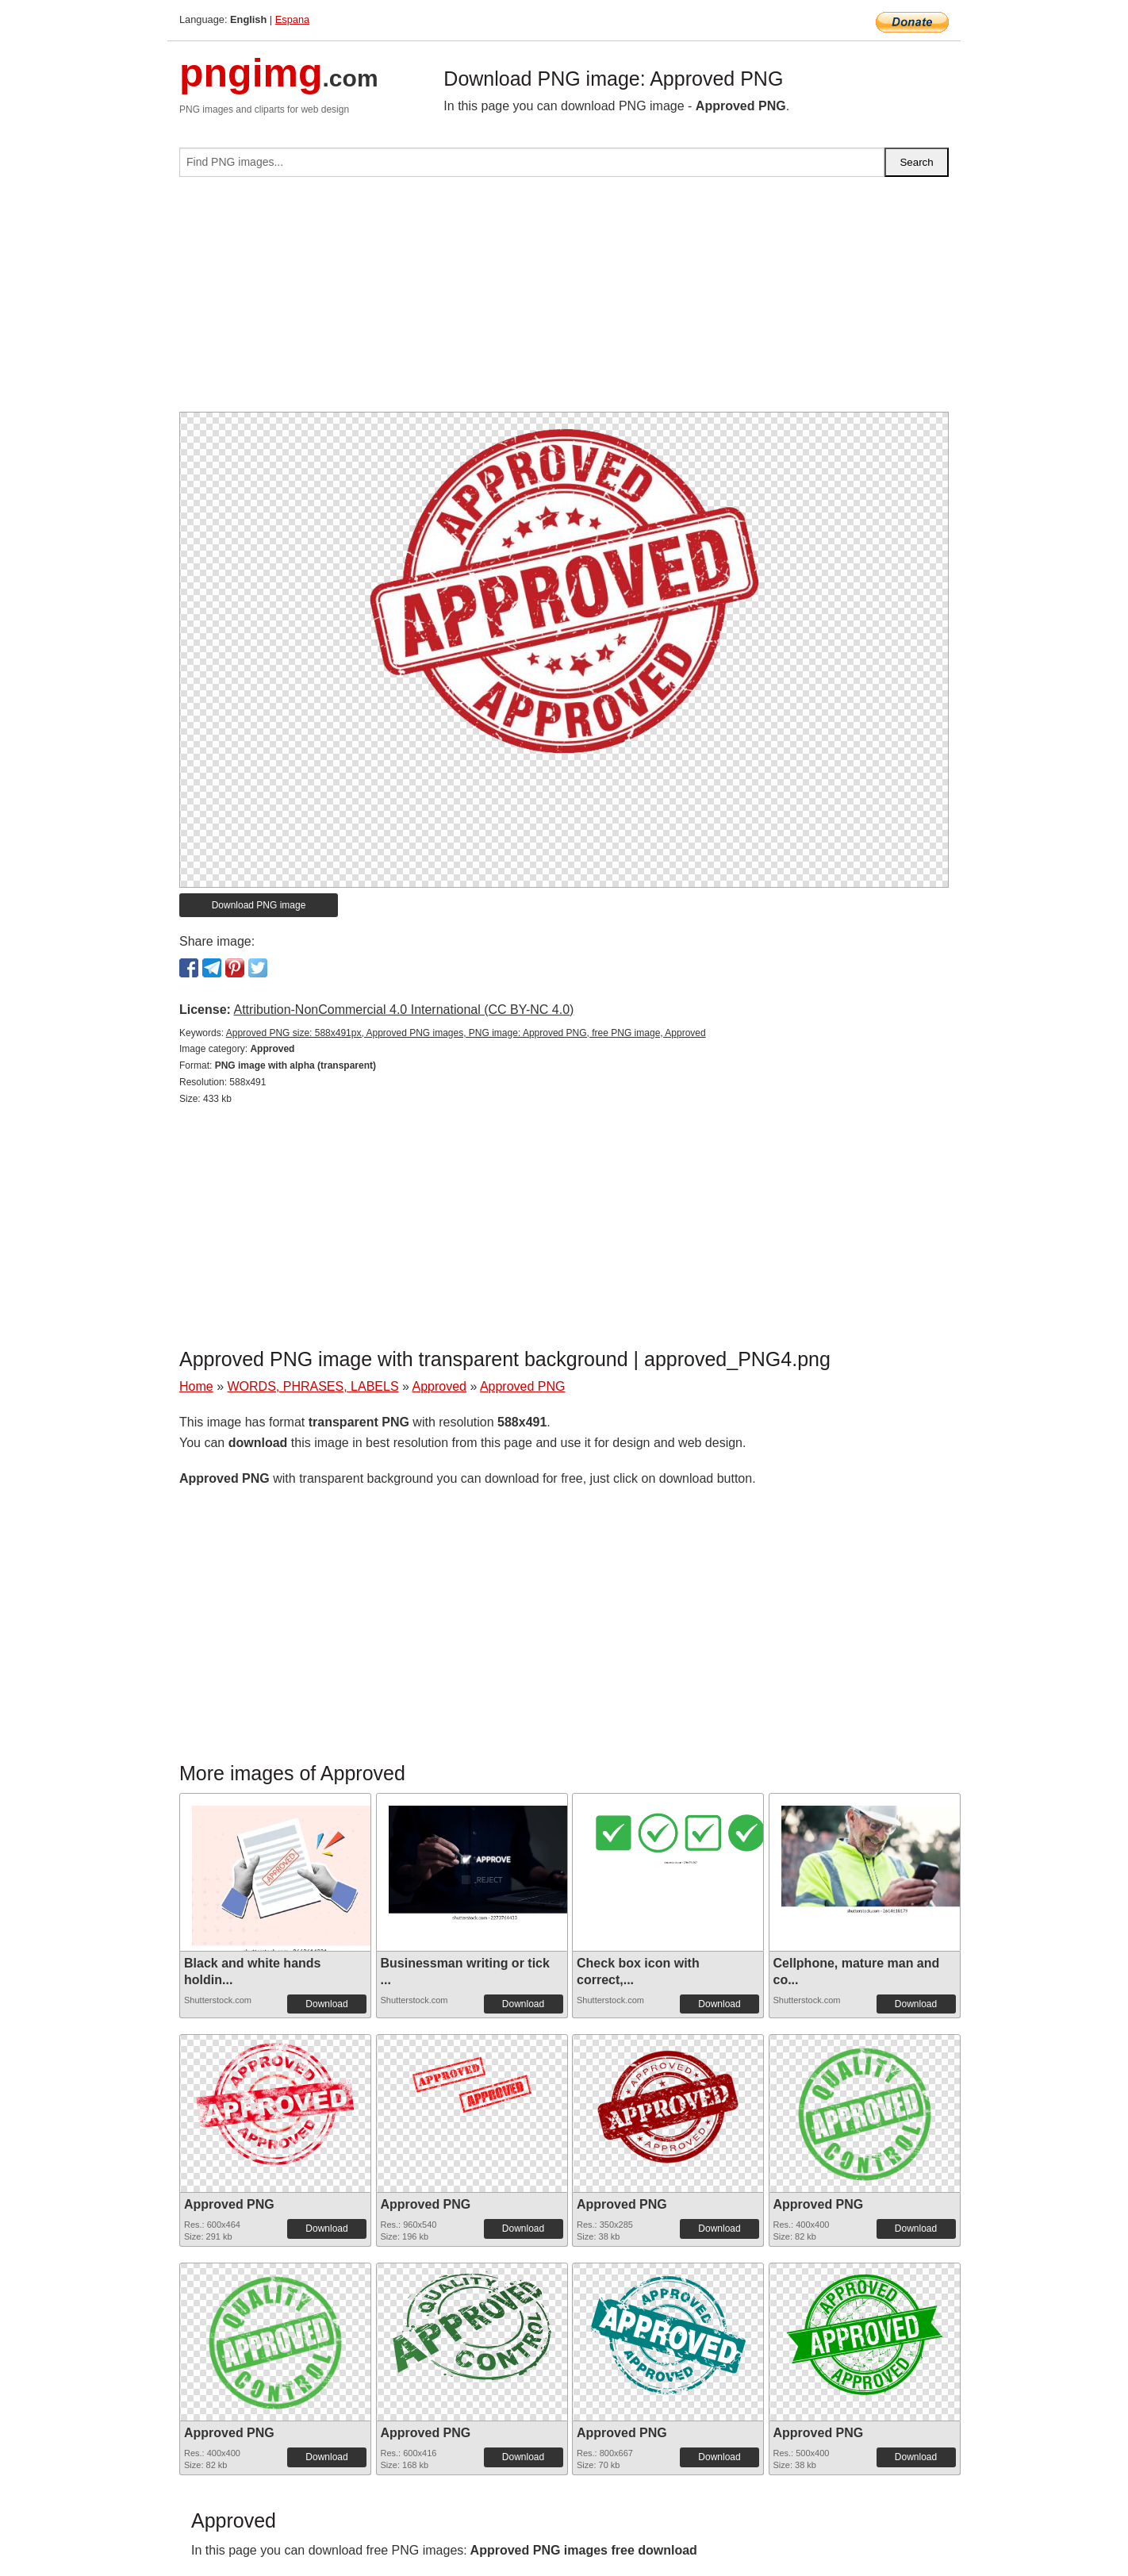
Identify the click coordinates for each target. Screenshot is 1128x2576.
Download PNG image (259, 905)
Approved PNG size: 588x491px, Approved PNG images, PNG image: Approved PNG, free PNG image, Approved (466, 1032)
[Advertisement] (564, 301)
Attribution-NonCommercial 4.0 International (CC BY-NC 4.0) (403, 1009)
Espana (292, 19)
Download (326, 2004)
